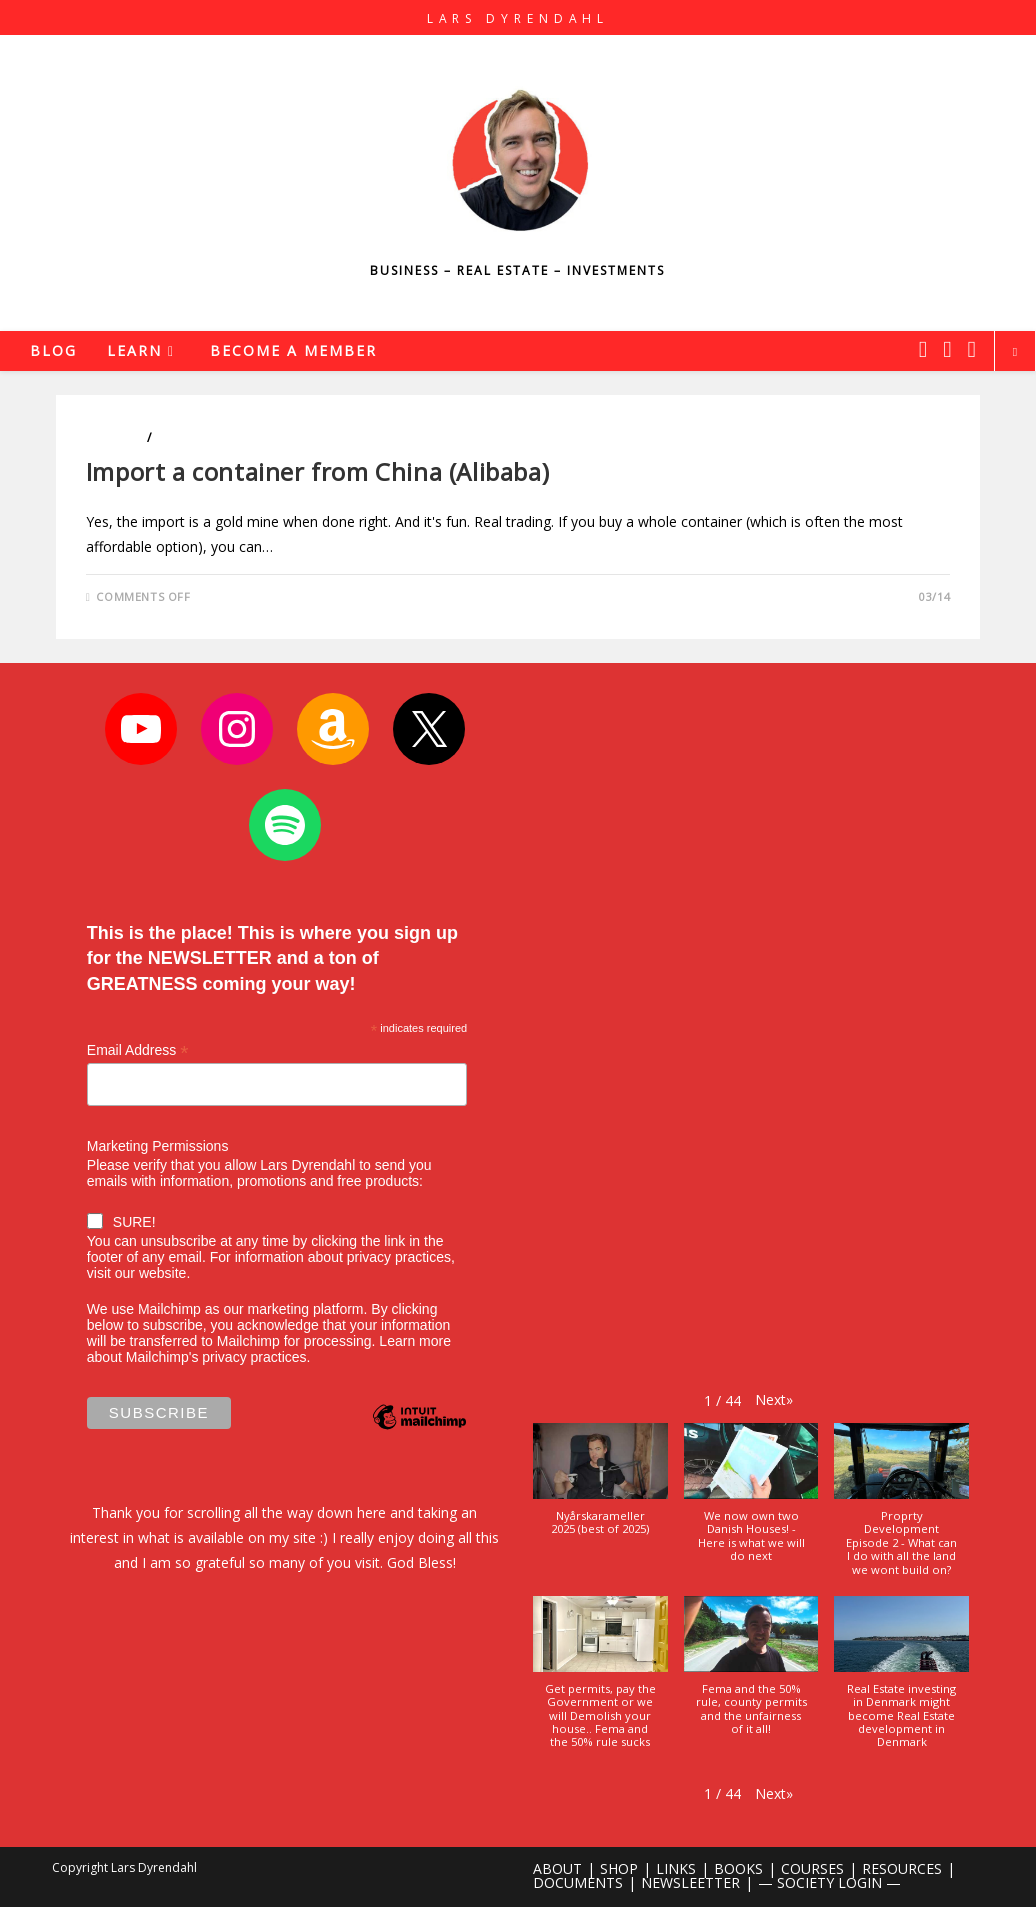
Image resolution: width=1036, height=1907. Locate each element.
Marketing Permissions (158, 1146)
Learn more (415, 1341)
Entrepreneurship (215, 437)
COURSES (812, 1868)
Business (115, 437)
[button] (774, 1399)
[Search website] (1015, 352)
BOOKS (738, 1868)
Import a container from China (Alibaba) (317, 471)
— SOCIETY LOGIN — (829, 1882)
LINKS (676, 1868)
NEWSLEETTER (690, 1882)
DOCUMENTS (578, 1882)
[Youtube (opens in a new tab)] (972, 349)
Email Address (138, 1050)
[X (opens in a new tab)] (923, 349)
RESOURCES (902, 1868)
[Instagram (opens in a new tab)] (947, 349)
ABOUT (557, 1868)
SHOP (619, 1868)
